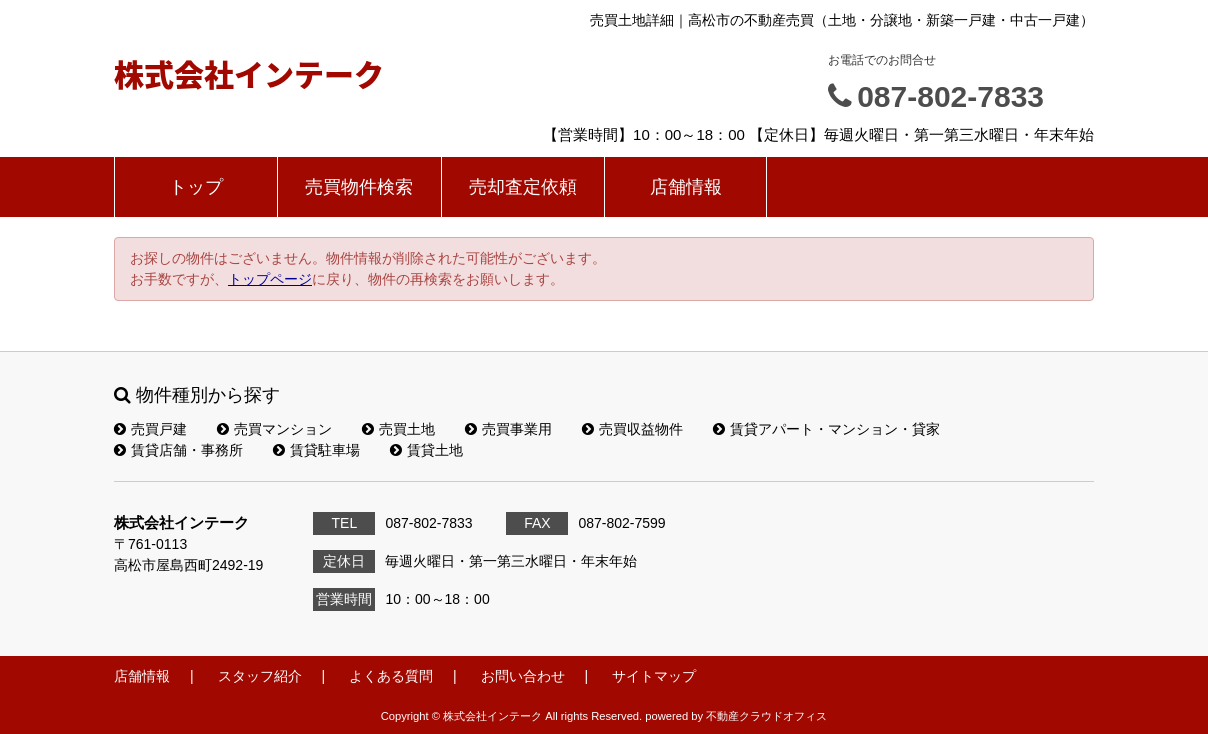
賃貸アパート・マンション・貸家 (826, 429)
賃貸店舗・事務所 (178, 450)
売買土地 (398, 429)
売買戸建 (150, 429)
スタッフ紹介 (260, 676)
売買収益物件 (632, 429)
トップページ (270, 279)
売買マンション (274, 429)
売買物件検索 (359, 187)
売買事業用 (508, 429)
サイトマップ (654, 676)
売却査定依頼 (523, 187)
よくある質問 (391, 676)
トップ (196, 187)
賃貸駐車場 (316, 450)
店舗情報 (686, 187)
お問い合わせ (523, 676)
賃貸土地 (426, 450)
